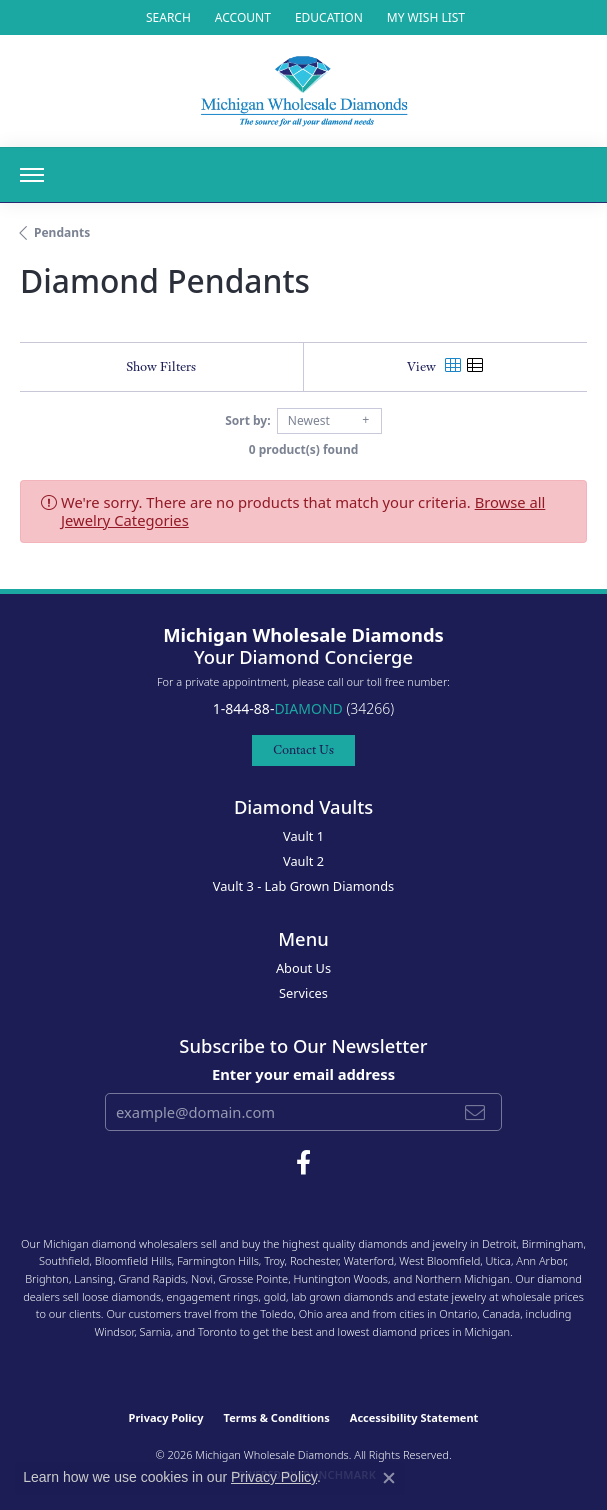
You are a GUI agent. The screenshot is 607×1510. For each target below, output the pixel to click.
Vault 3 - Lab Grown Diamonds (304, 886)
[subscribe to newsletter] (475, 1112)
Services (303, 993)
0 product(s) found (304, 449)
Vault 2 (303, 861)
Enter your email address (303, 1074)
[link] (327, 17)
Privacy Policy (166, 1417)
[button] (166, 17)
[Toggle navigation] (32, 175)
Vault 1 (303, 836)
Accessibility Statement (414, 1417)
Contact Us (303, 749)
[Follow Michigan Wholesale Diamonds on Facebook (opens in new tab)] (303, 1163)
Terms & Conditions (277, 1417)
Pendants (62, 232)
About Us (303, 968)
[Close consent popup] (389, 1478)
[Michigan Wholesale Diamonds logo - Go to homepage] (304, 91)
